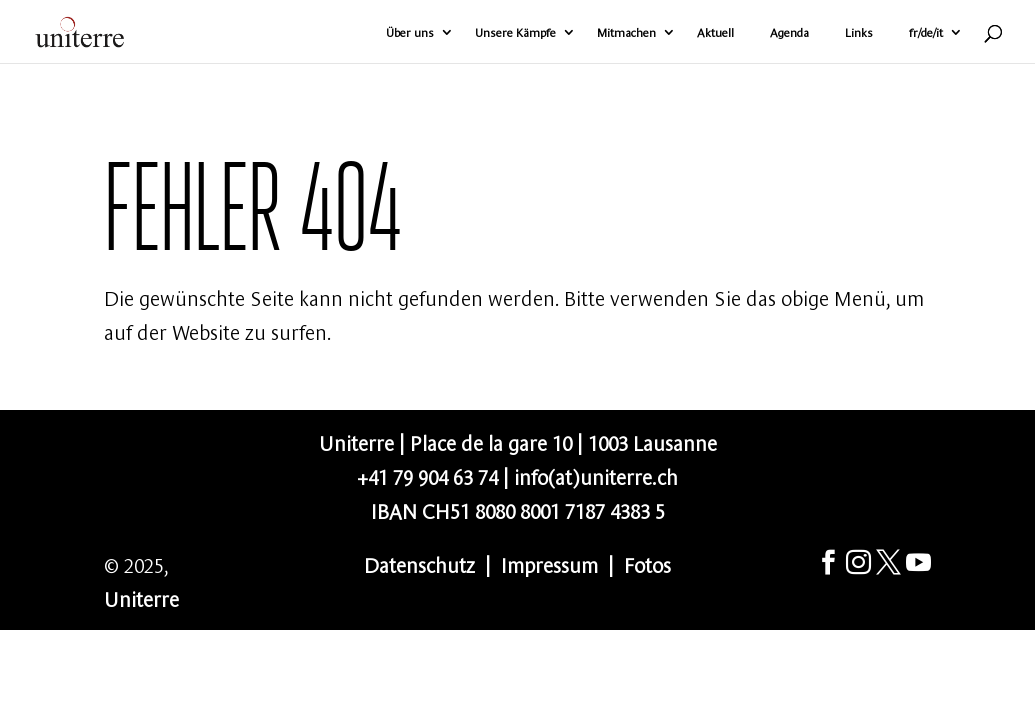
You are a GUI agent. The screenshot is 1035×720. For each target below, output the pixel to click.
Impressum (549, 563)
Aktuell (715, 33)
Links (859, 33)
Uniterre (141, 597)
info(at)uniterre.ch (596, 475)
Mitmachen (626, 33)
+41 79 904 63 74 (427, 475)
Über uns (410, 33)
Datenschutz (419, 563)
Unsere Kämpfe (515, 33)
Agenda (789, 33)
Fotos (647, 563)
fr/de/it (926, 33)
